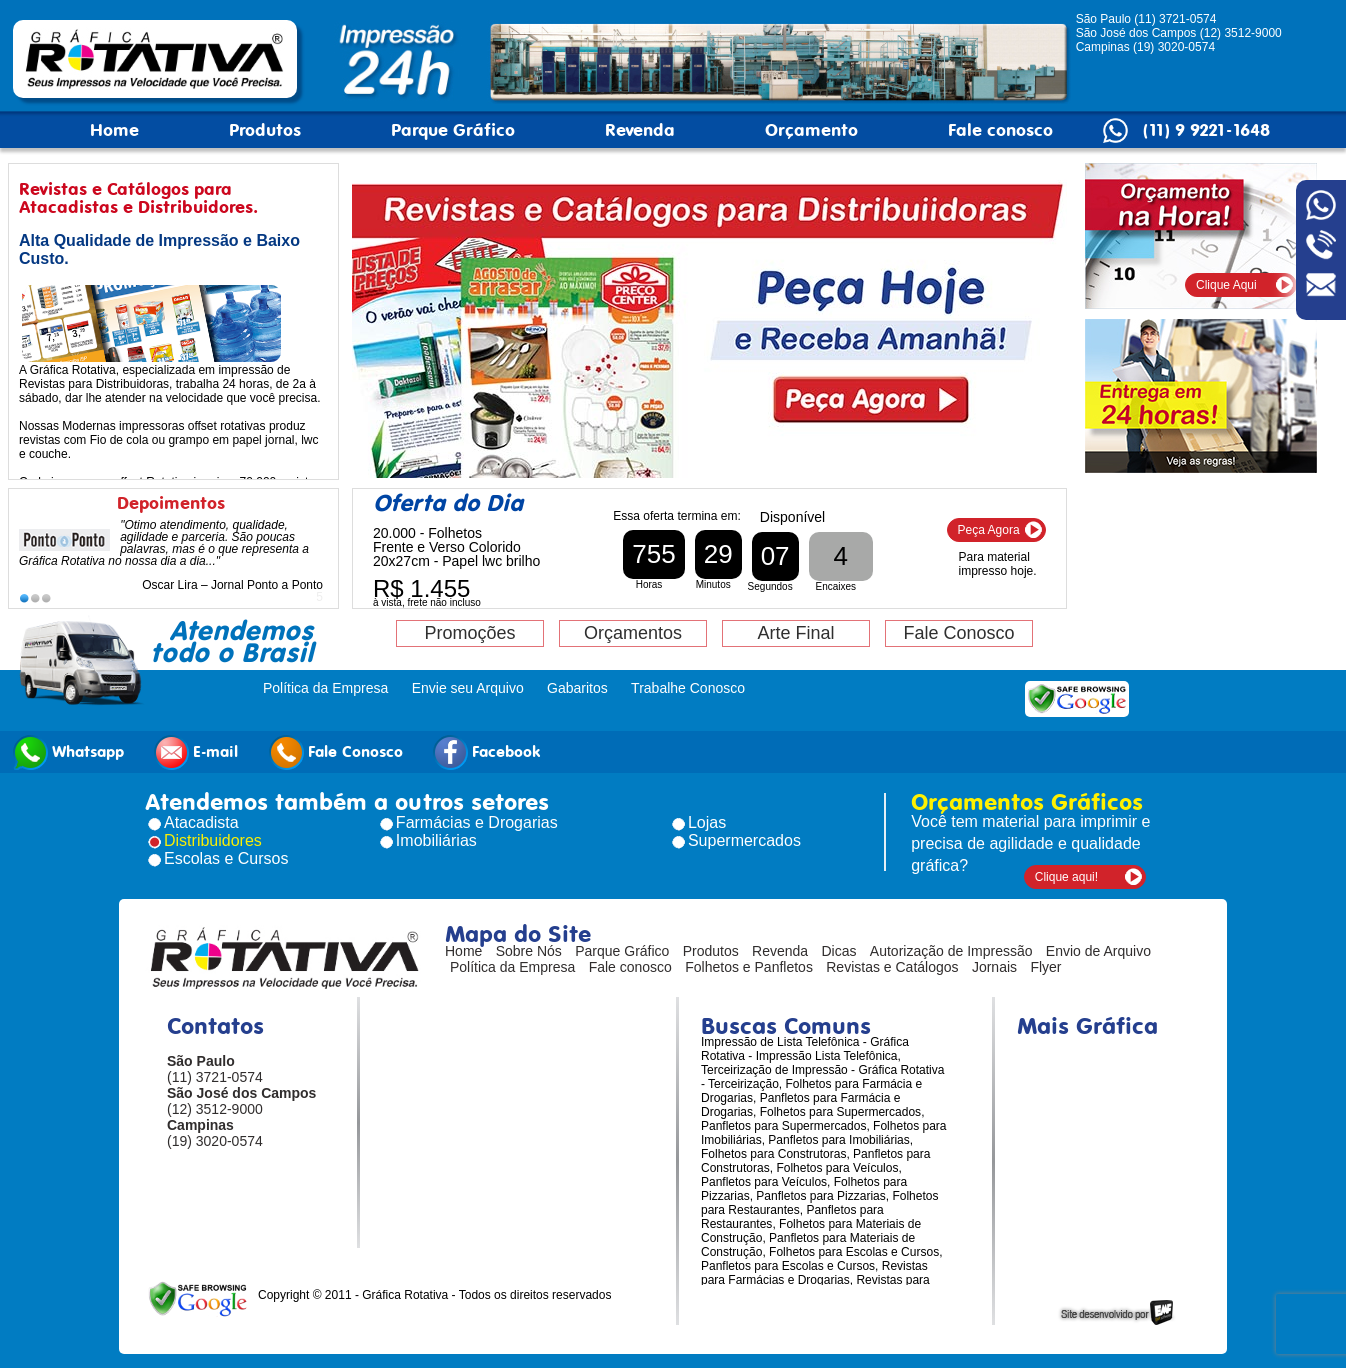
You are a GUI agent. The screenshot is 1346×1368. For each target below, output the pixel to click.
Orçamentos (633, 633)
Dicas (839, 951)
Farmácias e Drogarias (477, 822)
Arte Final (795, 633)
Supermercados (744, 840)
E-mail (196, 752)
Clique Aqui (1226, 285)
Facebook (487, 752)
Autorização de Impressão (951, 951)
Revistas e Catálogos (892, 967)
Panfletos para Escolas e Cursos (788, 1266)
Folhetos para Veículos (837, 1168)
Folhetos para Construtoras (773, 1154)
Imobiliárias (436, 840)
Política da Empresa (325, 688)
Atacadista (201, 822)
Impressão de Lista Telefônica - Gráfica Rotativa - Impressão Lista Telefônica (805, 1049)
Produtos (265, 130)
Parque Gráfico (453, 130)
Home (114, 130)
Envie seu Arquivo (468, 688)
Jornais (994, 967)
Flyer (1045, 967)
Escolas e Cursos (226, 858)
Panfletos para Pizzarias (820, 1196)
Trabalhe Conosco (688, 688)
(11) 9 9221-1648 (1206, 130)
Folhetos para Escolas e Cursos (854, 1252)
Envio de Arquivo (1098, 951)
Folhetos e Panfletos (749, 967)
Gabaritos (577, 688)
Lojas (707, 822)
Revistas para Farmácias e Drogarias (814, 1273)
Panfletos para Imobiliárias (838, 1140)
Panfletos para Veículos (764, 1182)
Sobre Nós (529, 951)
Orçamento (811, 130)
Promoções (469, 633)
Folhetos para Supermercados (840, 1112)
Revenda (640, 130)
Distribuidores (213, 840)
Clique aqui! (1066, 877)
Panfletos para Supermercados (783, 1126)
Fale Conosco (958, 633)
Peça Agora (989, 530)
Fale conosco (1000, 130)
